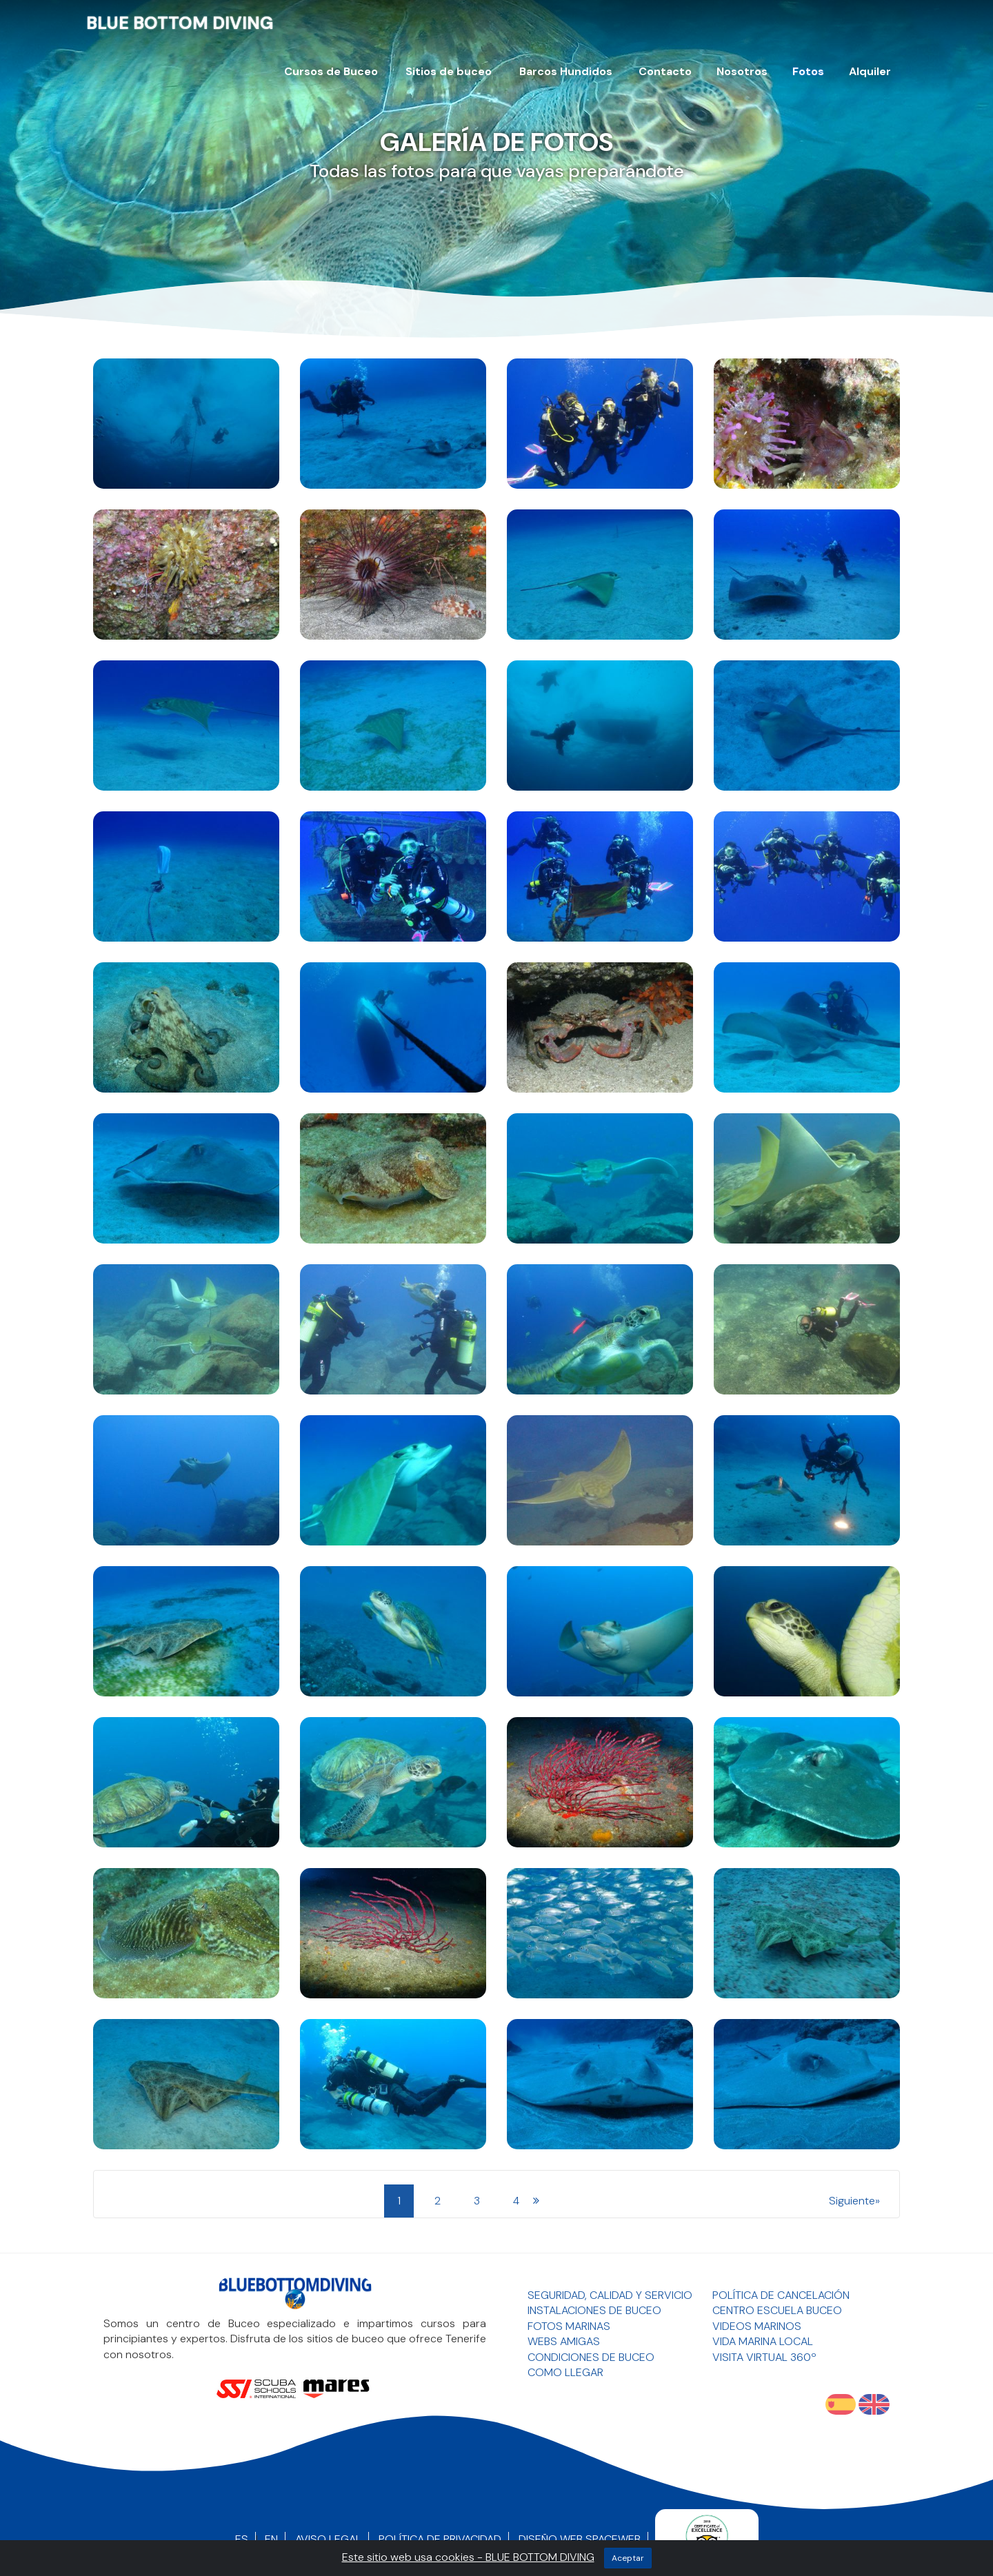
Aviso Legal (328, 2539)
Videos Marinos (756, 2326)
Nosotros (742, 71)
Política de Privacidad (440, 2539)
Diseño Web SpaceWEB (580, 2539)
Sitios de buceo (448, 71)
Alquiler (870, 71)
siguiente (852, 2200)
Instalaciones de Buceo (594, 2310)
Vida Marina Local (762, 2341)
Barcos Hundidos (565, 71)
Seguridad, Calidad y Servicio (610, 2295)
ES (241, 2539)
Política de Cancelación (781, 2295)
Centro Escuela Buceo (777, 2310)
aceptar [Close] (628, 2558)
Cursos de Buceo (331, 71)
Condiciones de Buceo (591, 2357)
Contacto (665, 71)
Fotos (808, 71)
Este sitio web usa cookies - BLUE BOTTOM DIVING (468, 2557)
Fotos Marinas (569, 2326)
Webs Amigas (564, 2341)
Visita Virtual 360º (764, 2357)
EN (271, 2539)
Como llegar (565, 2372)
